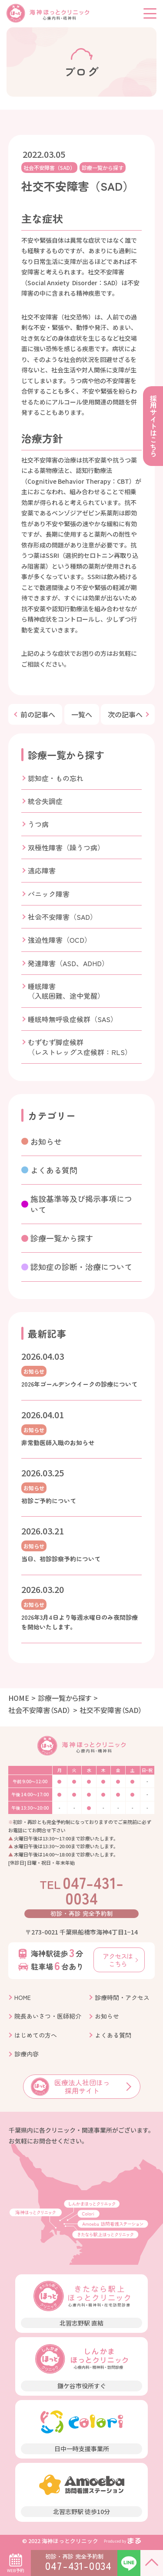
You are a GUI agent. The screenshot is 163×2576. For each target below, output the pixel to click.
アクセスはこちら (118, 1959)
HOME (18, 1698)
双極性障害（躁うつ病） (66, 847)
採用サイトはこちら (153, 426)
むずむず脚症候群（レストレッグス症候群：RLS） (80, 1047)
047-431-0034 (81, 1889)
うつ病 (38, 824)
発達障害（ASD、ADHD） (68, 963)
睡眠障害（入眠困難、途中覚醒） (66, 991)
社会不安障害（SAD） (49, 167)
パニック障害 (49, 894)
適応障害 (42, 870)
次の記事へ (125, 714)
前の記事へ (37, 714)
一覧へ (81, 714)
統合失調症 (45, 801)
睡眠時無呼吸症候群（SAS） (72, 1019)
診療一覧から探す (102, 167)
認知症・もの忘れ (55, 778)
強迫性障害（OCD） (59, 940)
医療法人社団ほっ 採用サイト (70, 2086)
